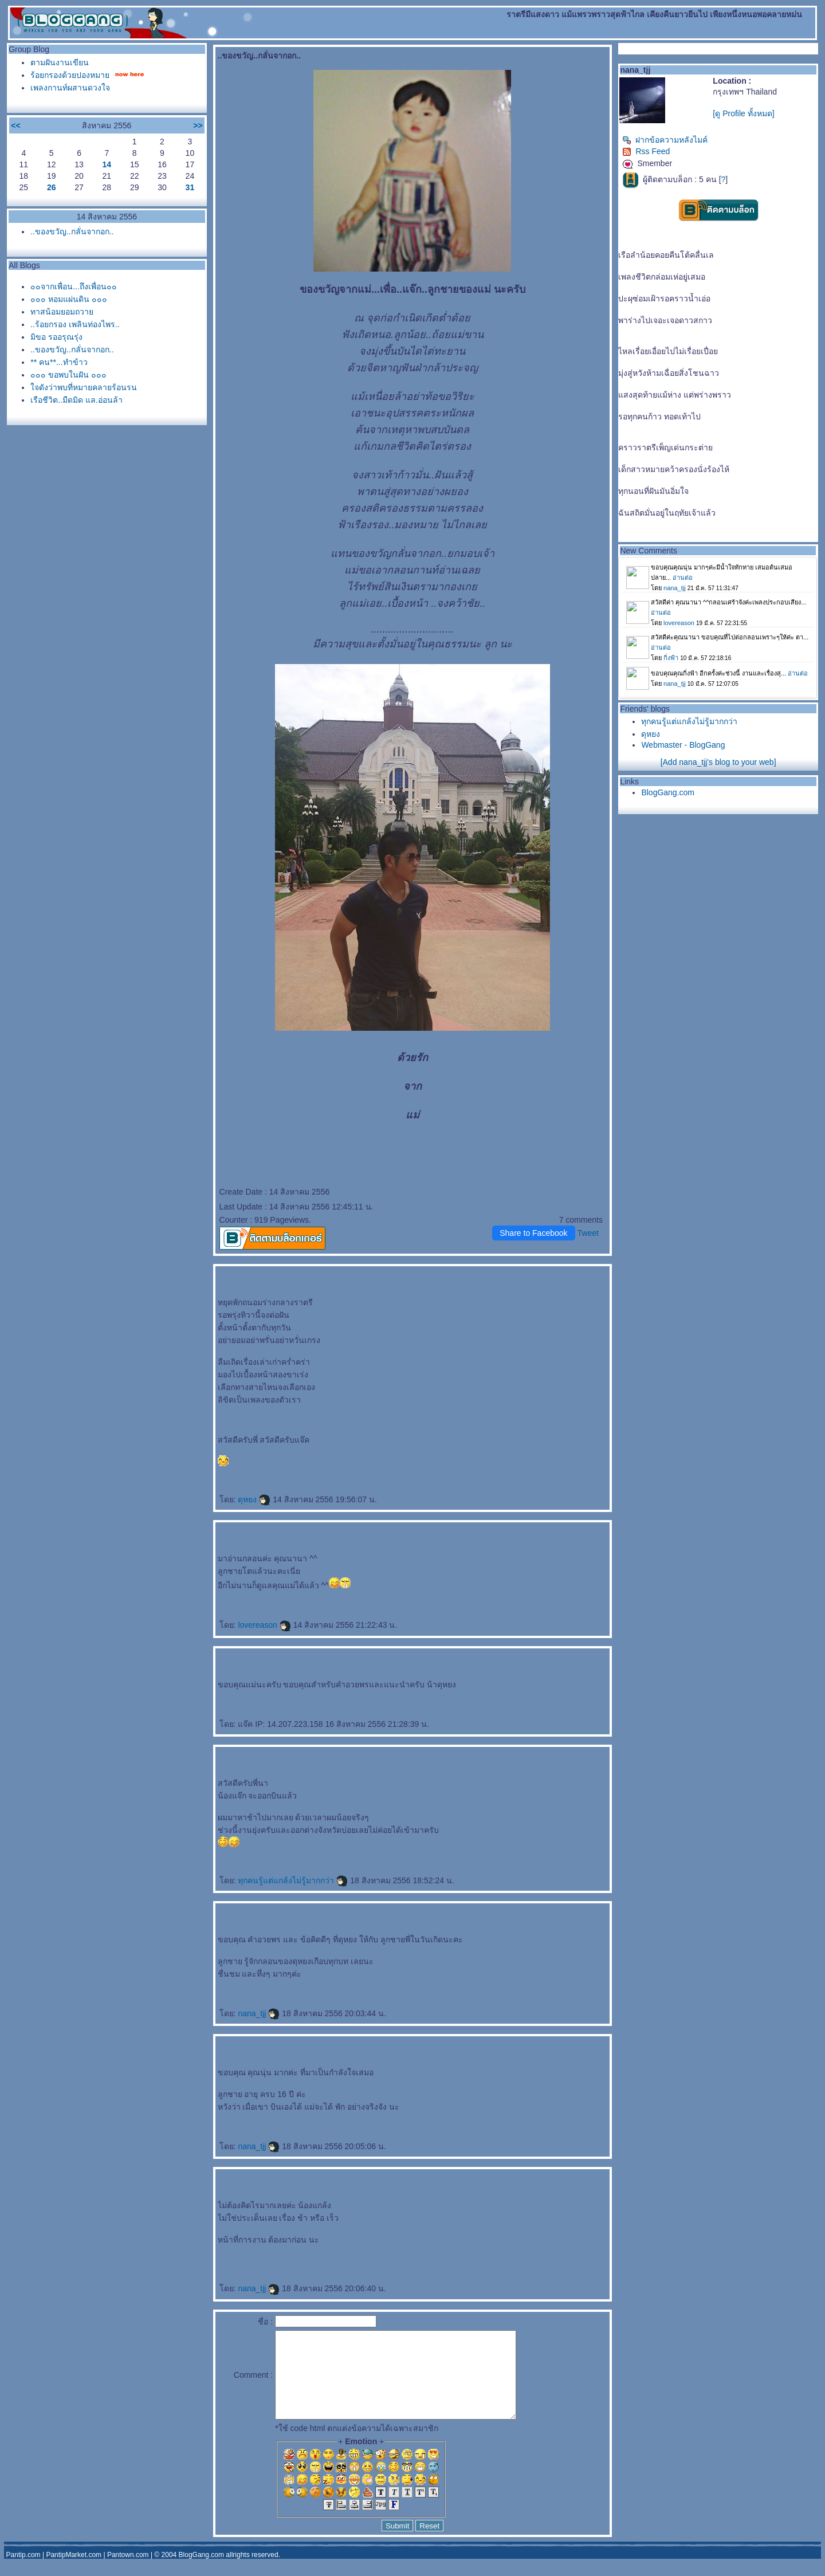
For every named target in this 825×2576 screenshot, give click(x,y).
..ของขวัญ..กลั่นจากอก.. (71, 231)
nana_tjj (259, 2013)
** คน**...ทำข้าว (58, 362)
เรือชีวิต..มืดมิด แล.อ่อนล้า (76, 400)
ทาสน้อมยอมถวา (61, 311)
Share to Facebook (533, 1233)
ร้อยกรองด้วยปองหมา (69, 75)
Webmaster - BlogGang (683, 744)
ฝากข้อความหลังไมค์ (665, 139)
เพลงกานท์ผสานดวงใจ (70, 87)
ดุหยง (254, 1499)
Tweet (588, 1233)
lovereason (264, 1624)
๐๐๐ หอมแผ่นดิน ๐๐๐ (68, 299)
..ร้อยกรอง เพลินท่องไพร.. (74, 324)
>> (197, 125)
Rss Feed (646, 151)
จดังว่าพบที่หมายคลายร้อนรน (83, 387)
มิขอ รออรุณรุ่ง (56, 336)
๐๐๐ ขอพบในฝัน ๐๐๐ (68, 374)
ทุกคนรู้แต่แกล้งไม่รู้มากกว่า (293, 1880)
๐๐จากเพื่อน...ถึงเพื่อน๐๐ (73, 286)
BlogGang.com (667, 792)
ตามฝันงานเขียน (59, 62)
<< (15, 125)
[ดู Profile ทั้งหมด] (743, 113)
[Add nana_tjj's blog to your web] (718, 762)
